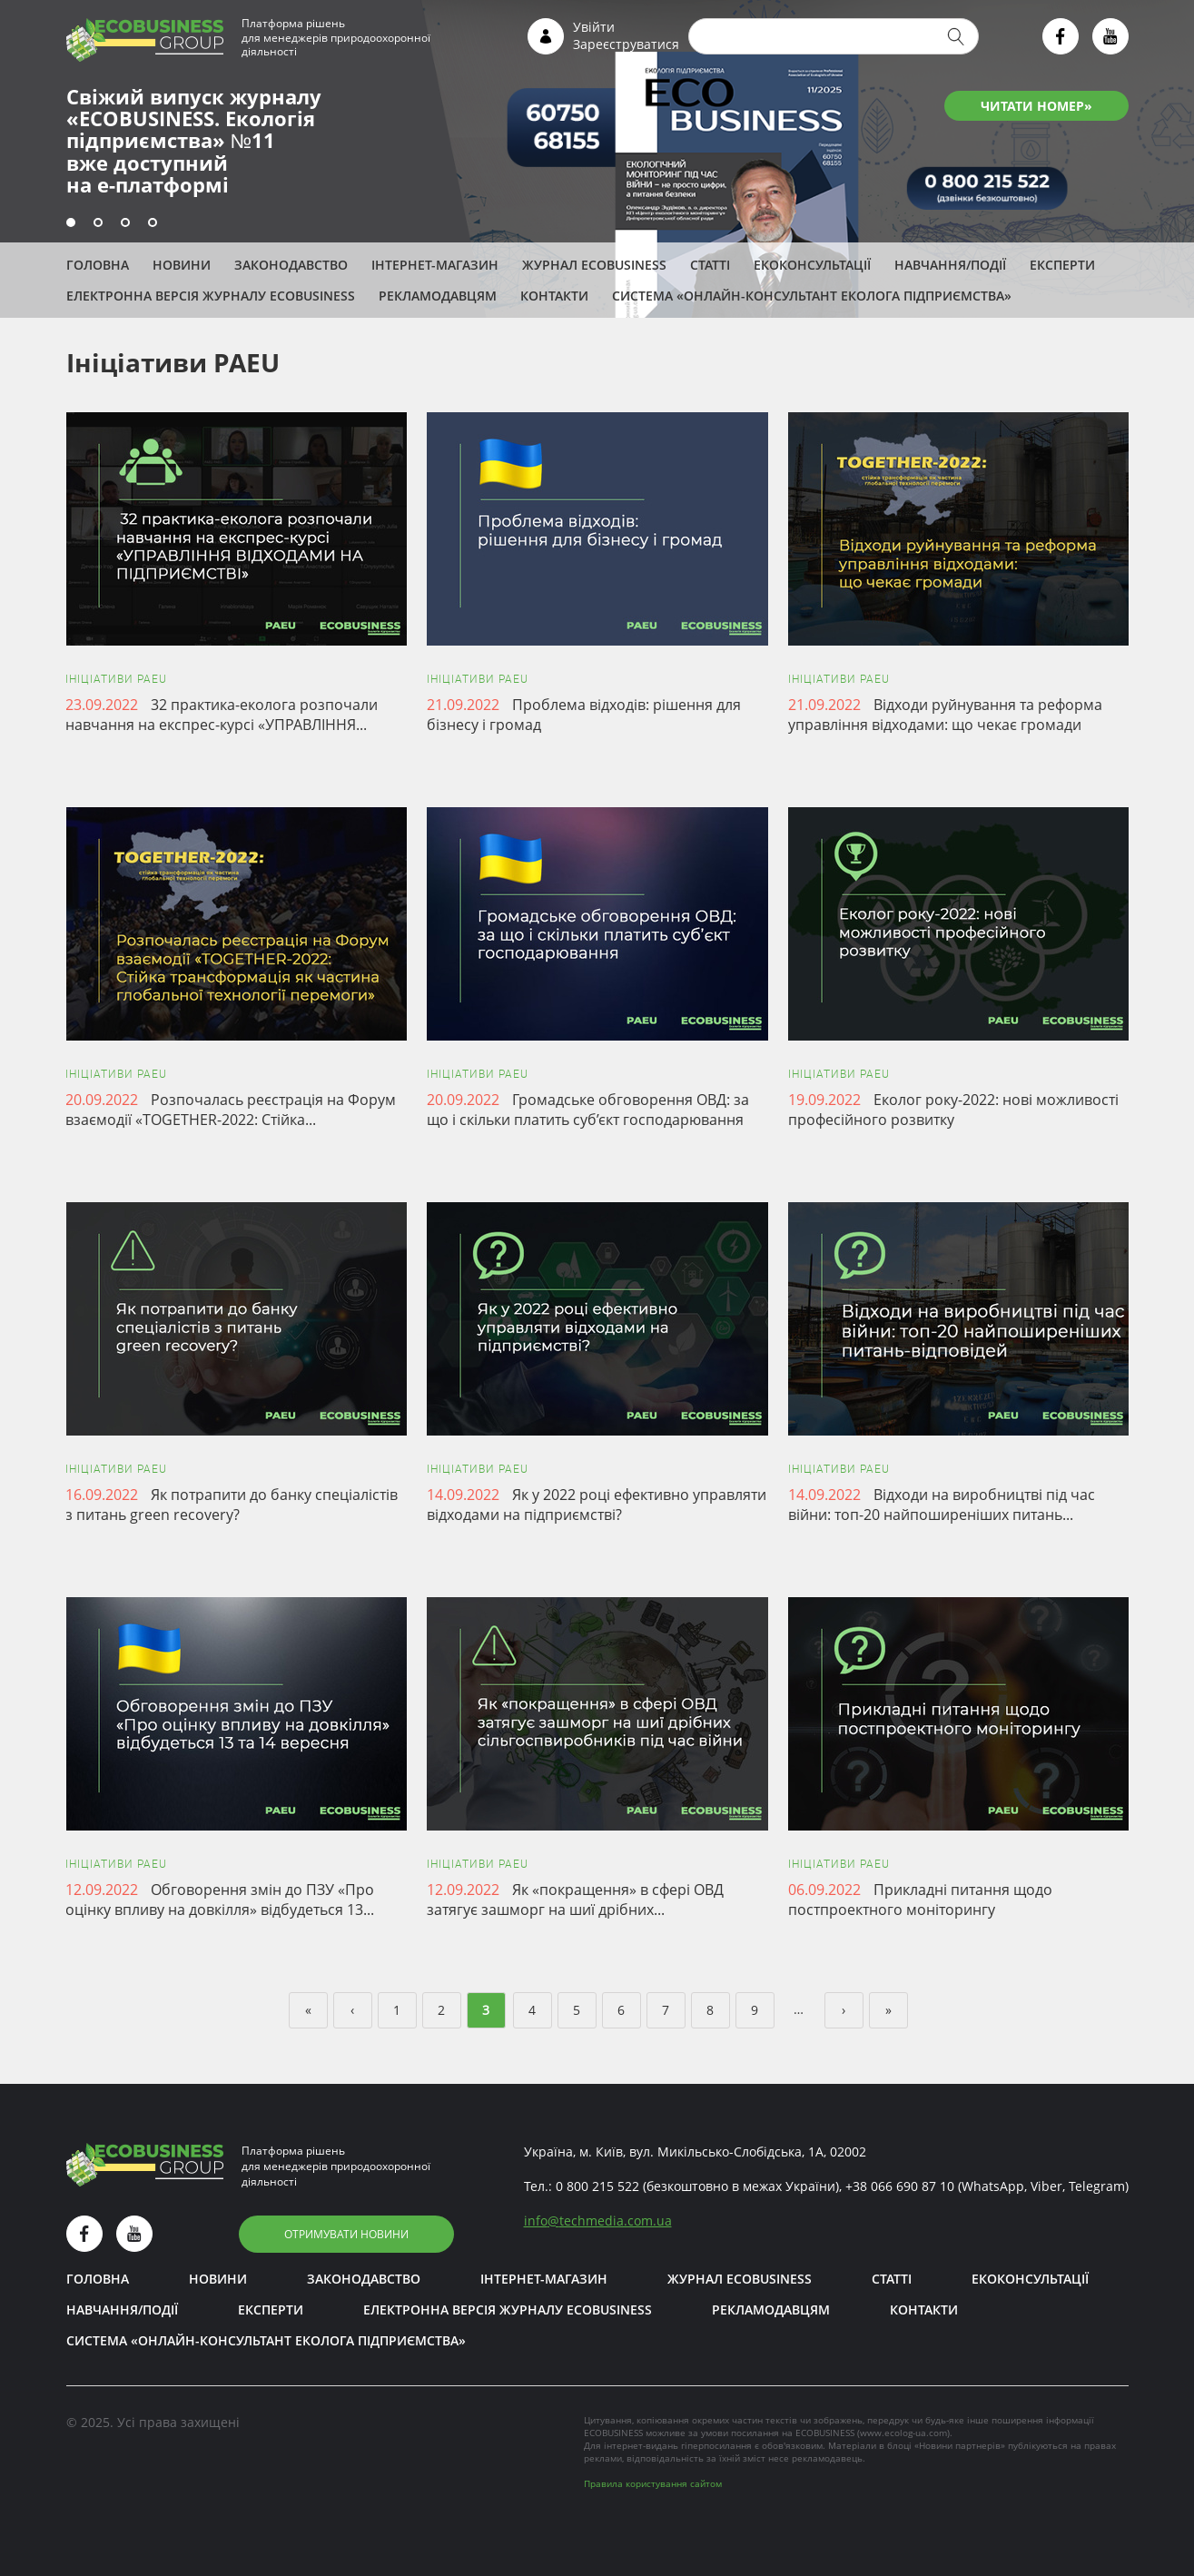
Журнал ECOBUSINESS (594, 264)
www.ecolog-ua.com (903, 2432)
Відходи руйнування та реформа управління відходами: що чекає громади (945, 715)
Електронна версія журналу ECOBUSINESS (210, 295)
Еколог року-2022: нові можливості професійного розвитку (953, 1110)
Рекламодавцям (438, 295)
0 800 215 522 (597, 2186)
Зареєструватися (626, 44)
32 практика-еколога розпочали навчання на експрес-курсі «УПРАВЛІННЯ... (221, 715)
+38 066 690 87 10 (899, 2186)
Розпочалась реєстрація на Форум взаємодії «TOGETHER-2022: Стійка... (230, 1110)
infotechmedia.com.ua (598, 2220)
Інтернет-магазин (434, 264)
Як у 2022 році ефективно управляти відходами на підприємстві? (596, 1505)
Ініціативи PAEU (116, 679)
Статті (710, 264)
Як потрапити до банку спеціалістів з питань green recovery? (231, 1505)
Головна (97, 264)
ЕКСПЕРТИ (1062, 264)
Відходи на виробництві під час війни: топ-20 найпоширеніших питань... (941, 1505)
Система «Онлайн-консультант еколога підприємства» (811, 295)
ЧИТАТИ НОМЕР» (1036, 105)
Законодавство (291, 264)
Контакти (554, 295)
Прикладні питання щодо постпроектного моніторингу (920, 1900)
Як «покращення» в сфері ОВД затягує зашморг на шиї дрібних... (575, 1900)
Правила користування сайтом (653, 2483)
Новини (182, 264)
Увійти (594, 26)
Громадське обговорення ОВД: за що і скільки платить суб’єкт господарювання (588, 1110)
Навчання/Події (950, 264)
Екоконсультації (812, 264)
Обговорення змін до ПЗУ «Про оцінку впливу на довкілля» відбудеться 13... (219, 1900)
